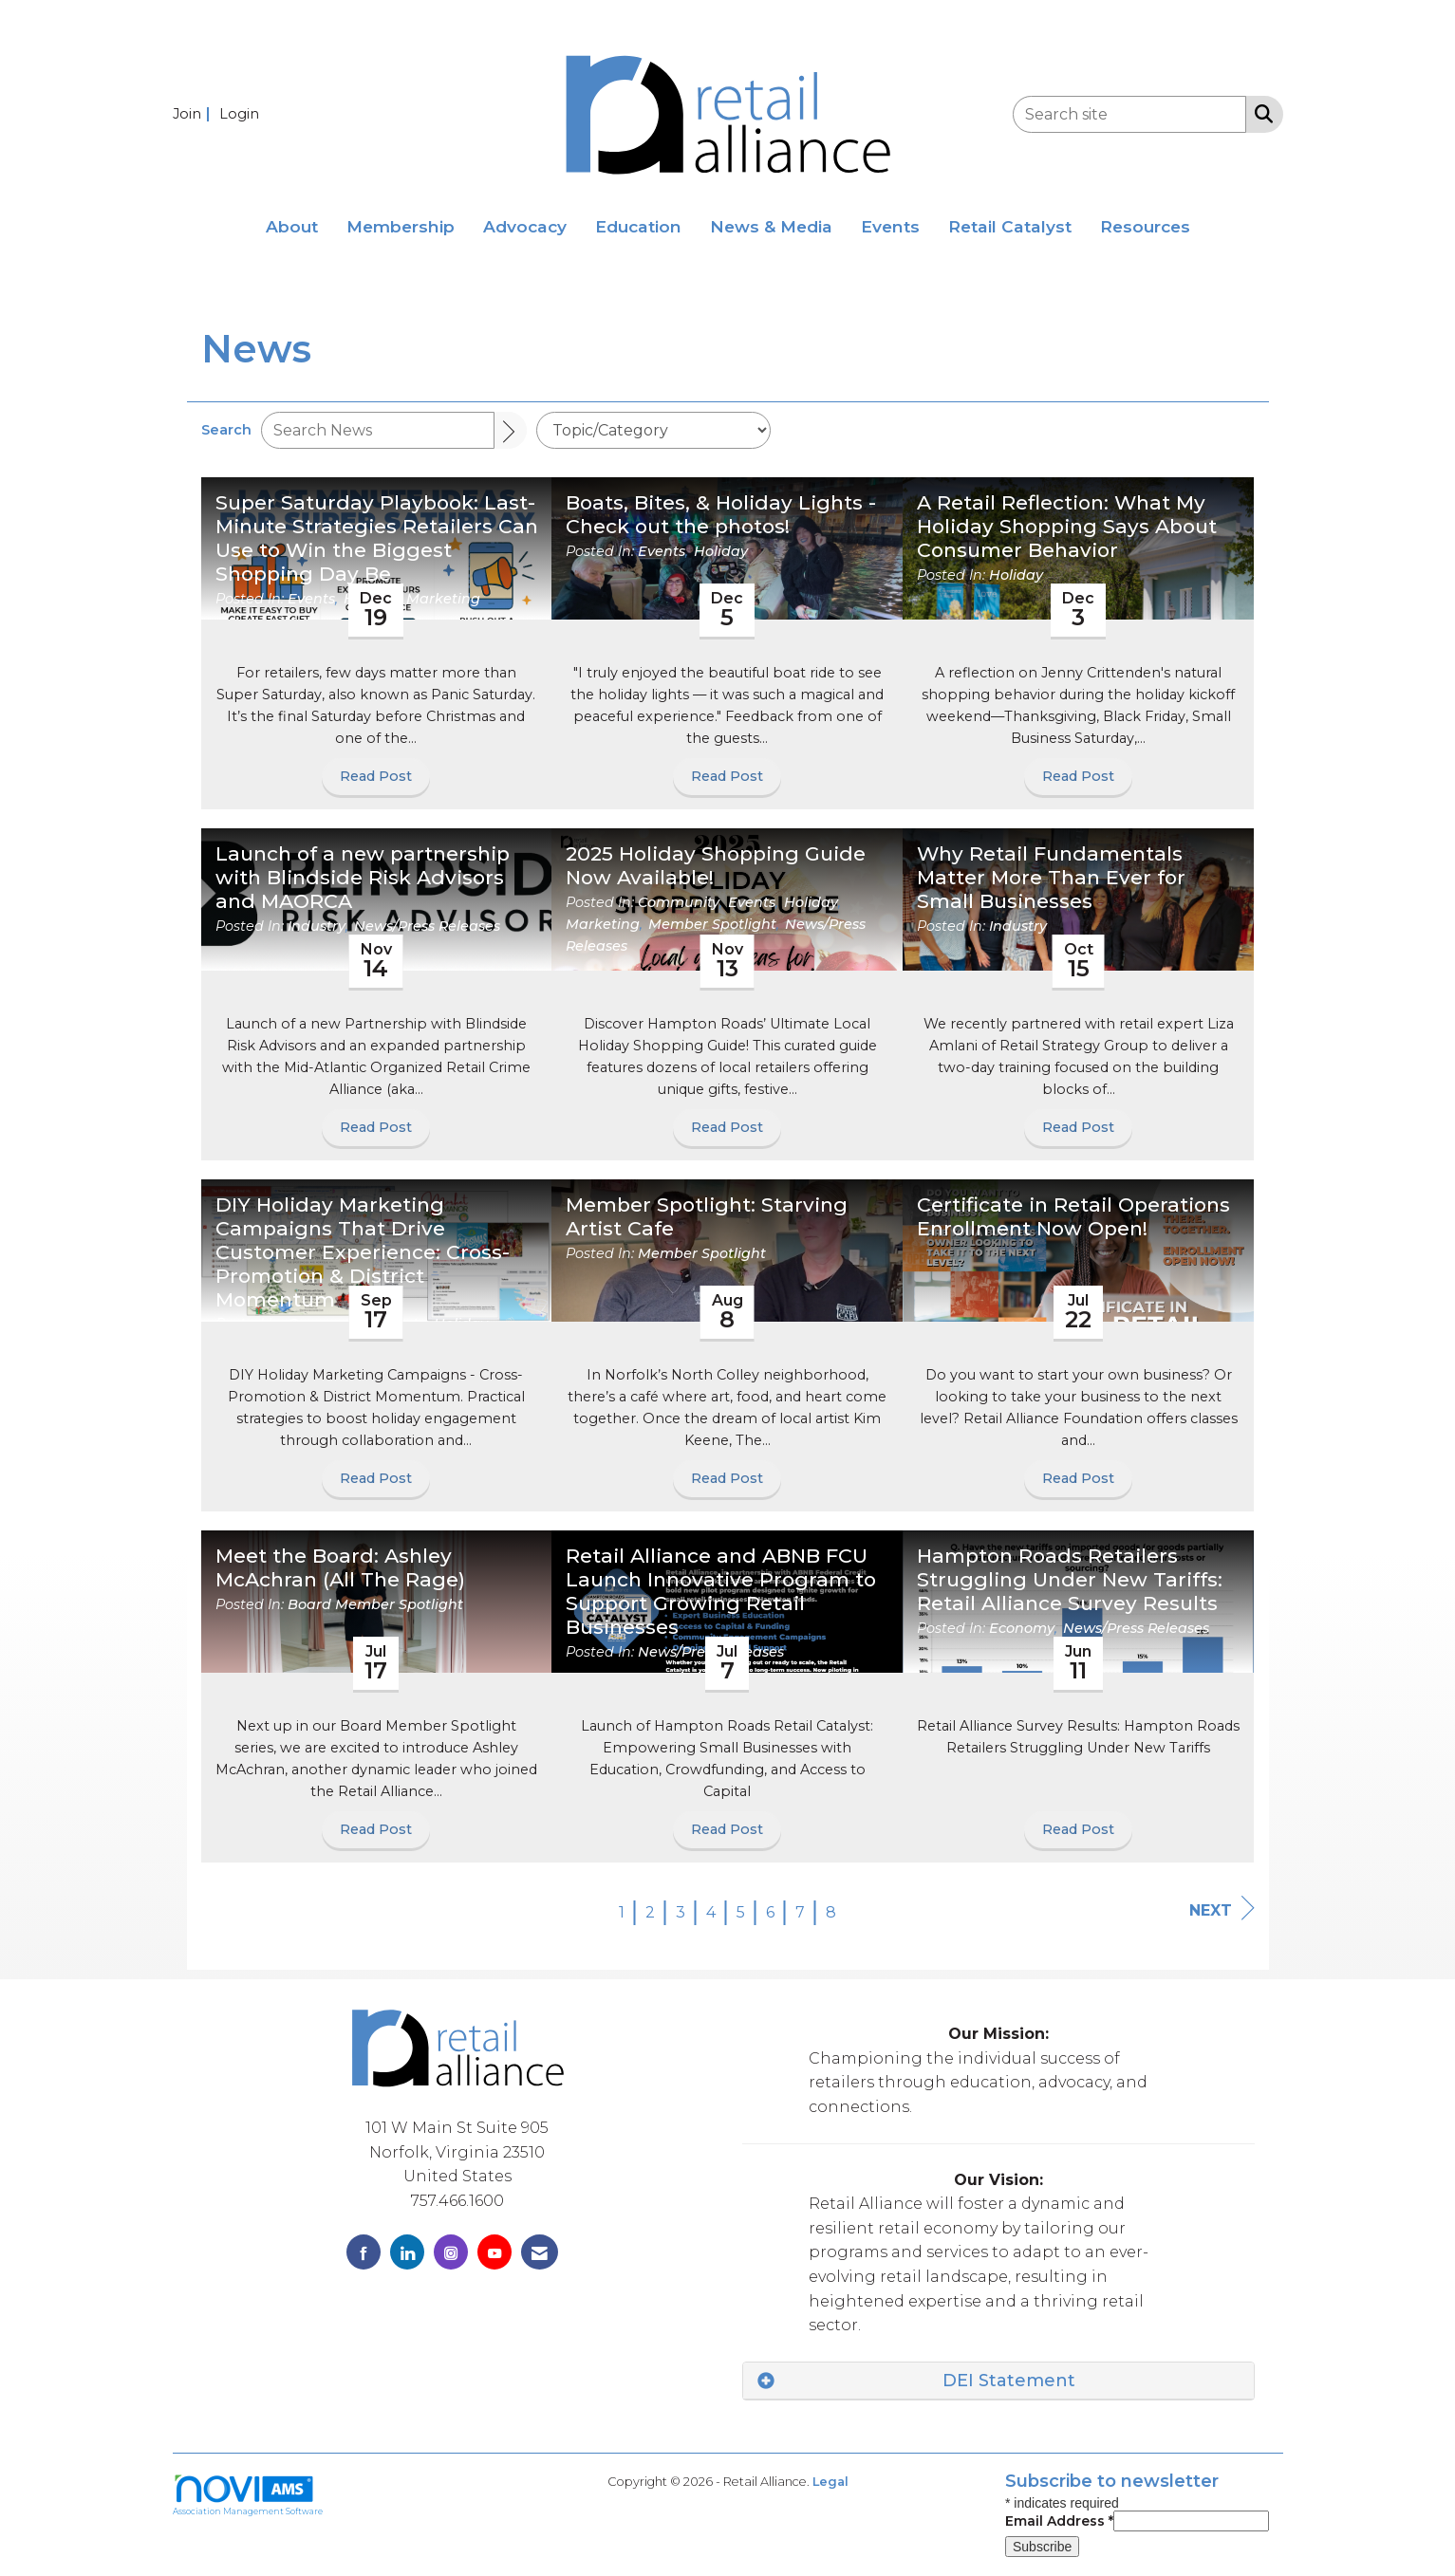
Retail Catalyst (1010, 226)
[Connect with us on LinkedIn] (407, 2252)
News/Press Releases (427, 926)
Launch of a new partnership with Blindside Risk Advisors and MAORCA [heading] (362, 878)
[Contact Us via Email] (539, 2252)
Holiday (721, 551)
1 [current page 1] (622, 1912)
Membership (400, 226)
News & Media (771, 226)
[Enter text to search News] (377, 430)
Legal (830, 2481)
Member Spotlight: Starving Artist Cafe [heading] (707, 1217)
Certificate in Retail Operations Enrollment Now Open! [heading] (1073, 1217)
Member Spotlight (712, 924)
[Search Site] (1260, 113)
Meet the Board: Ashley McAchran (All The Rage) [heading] (340, 1568)
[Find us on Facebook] (363, 2252)
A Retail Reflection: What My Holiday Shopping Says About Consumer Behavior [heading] (1067, 526)
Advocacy (525, 226)
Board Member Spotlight (375, 1604)
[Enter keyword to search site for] (1129, 114)
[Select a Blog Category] (653, 430)
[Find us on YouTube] (494, 2252)
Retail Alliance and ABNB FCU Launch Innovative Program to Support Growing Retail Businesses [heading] (721, 1592)
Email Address (1059, 2521)
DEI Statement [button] (1008, 2380)
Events (890, 226)
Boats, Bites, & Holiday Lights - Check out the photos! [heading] (721, 514)
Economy (1021, 1628)
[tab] (998, 2381)
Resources (1145, 226)
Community (678, 902)
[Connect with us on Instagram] (451, 2252)
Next (1222, 1909)
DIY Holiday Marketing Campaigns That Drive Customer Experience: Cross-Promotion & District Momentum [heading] (362, 1252)
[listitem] (194, 113)
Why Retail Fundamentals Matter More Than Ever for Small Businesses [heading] (1051, 878)
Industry (316, 926)
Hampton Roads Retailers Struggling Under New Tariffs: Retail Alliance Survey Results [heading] (1069, 1580)
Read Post (376, 776)
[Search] (510, 430)
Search (226, 429)
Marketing (443, 598)
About (292, 226)
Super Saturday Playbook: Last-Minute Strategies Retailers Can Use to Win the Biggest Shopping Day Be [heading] (376, 538)
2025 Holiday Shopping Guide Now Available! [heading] (716, 866)
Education (638, 226)
